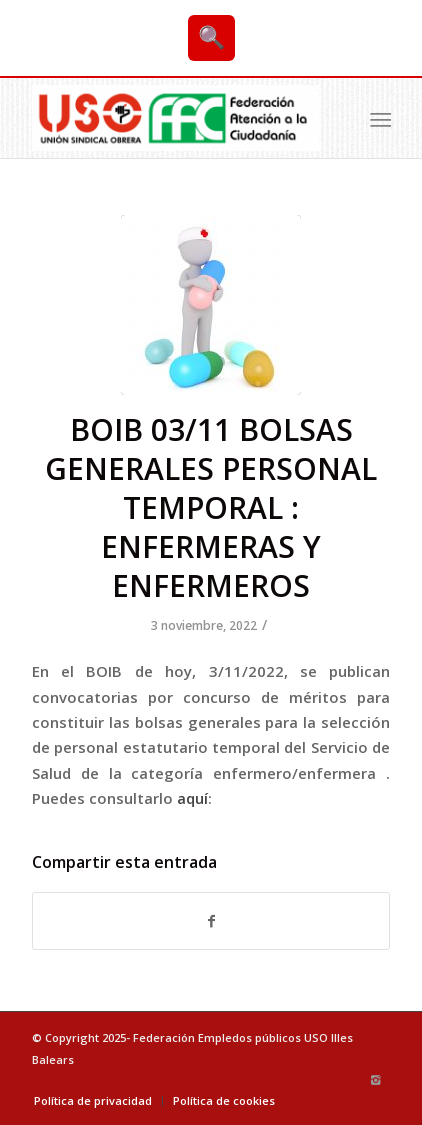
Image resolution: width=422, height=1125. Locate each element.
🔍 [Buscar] (211, 37)
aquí (192, 798)
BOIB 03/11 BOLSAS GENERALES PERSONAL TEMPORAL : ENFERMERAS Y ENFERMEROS (211, 507)
